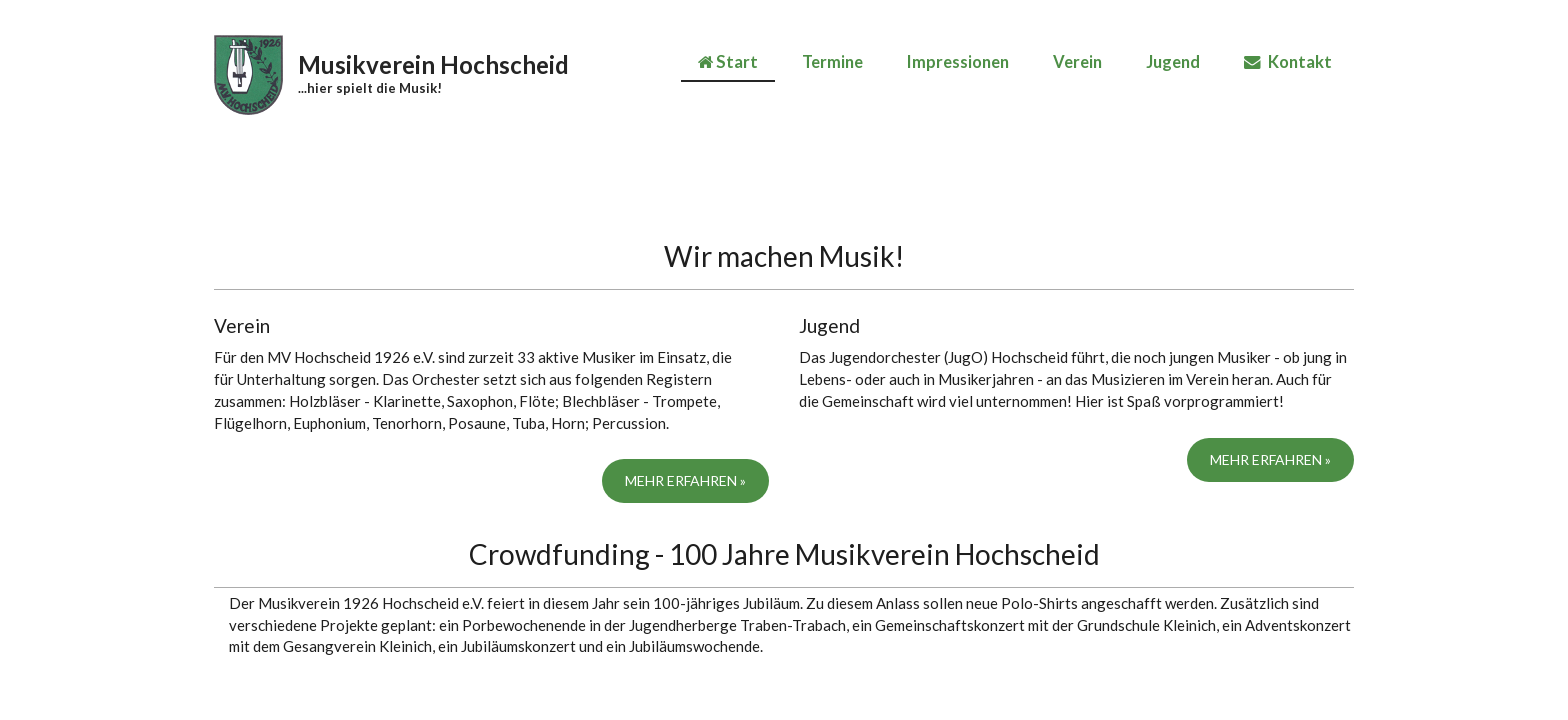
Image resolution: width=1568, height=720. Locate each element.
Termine (832, 62)
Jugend (1173, 62)
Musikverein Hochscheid (433, 64)
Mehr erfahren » (685, 480)
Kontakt (1288, 62)
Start (728, 62)
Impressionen (958, 62)
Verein (1077, 62)
